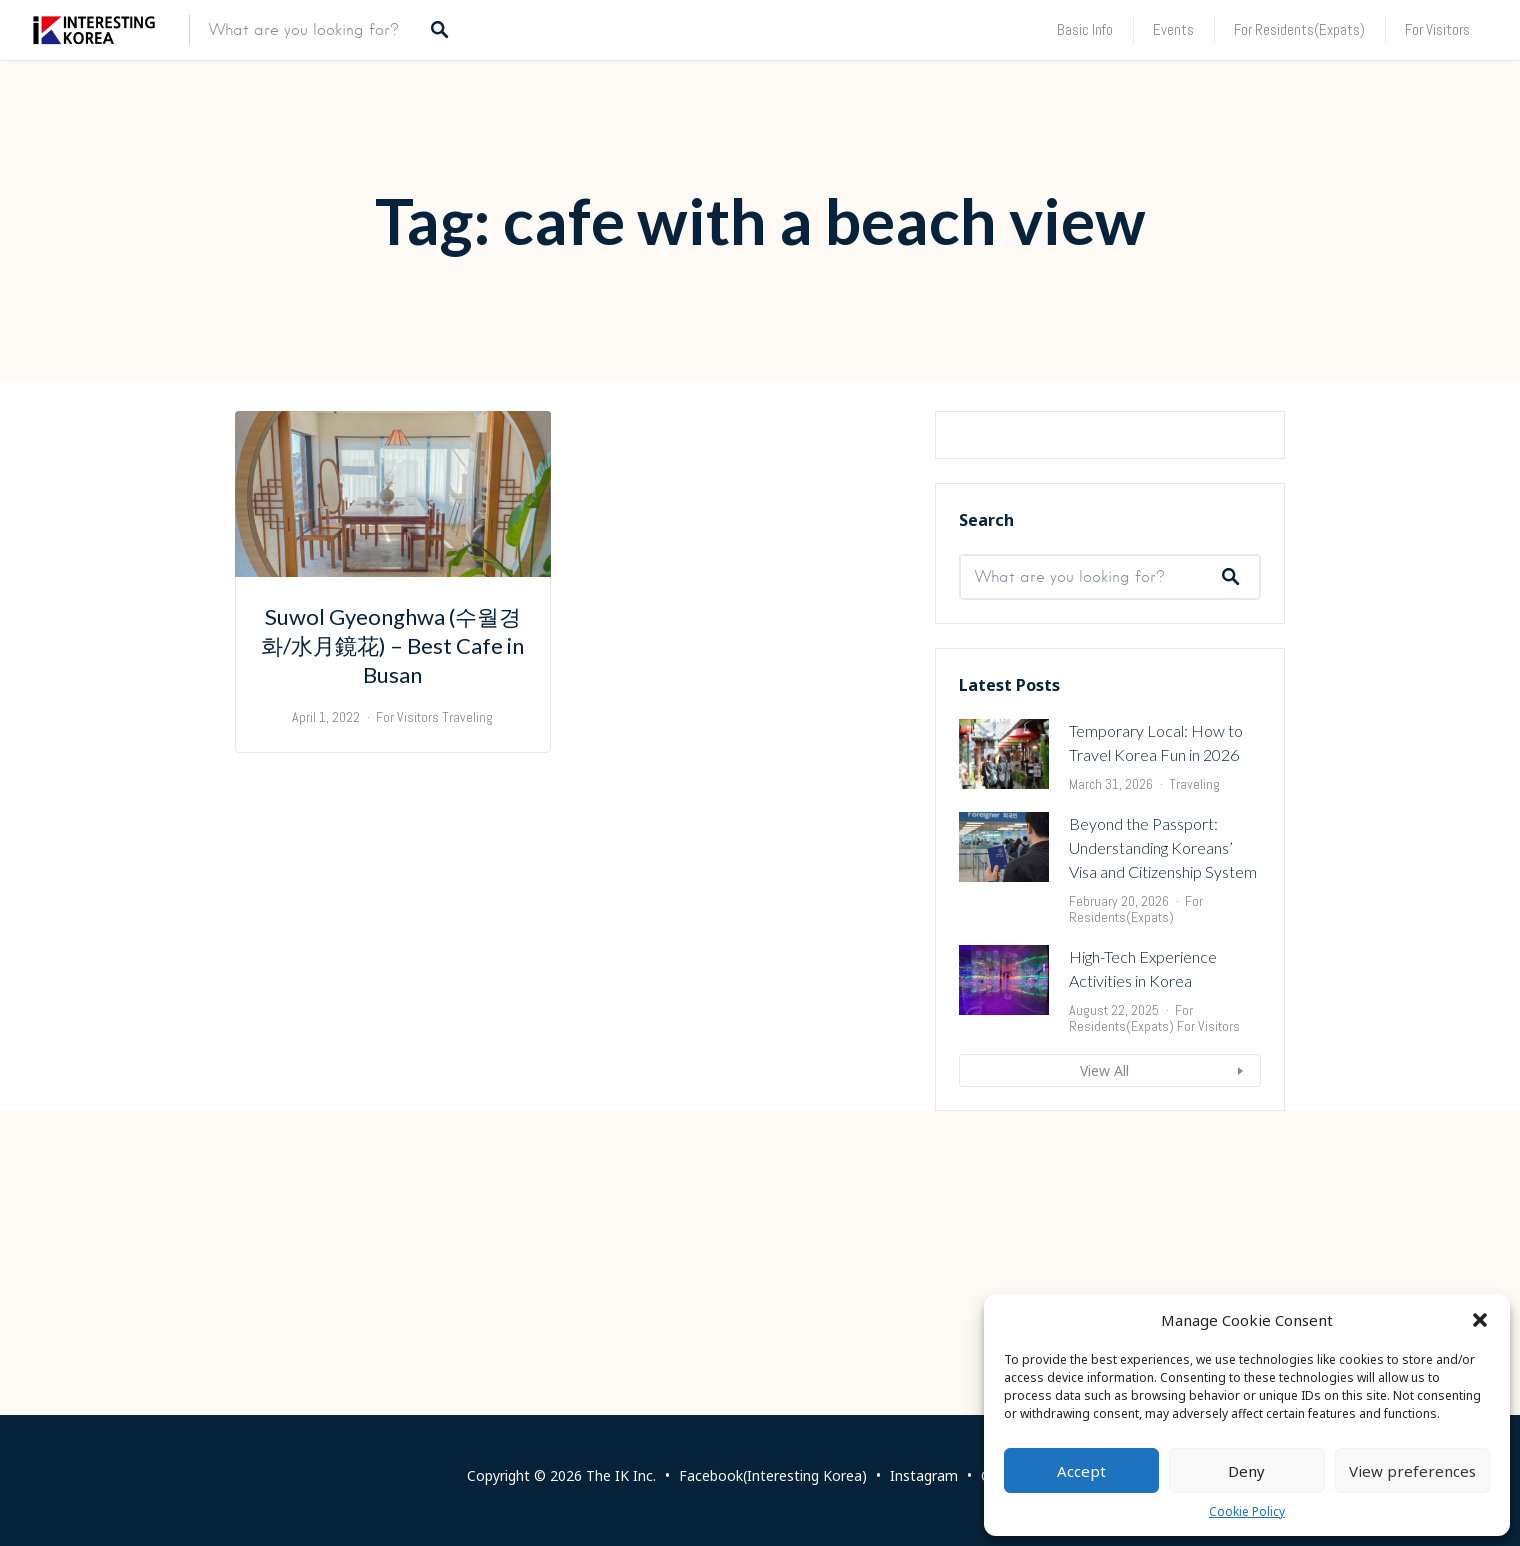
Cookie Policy (1247, 1511)
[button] (1480, 1320)
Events (1173, 29)
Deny (1246, 1471)
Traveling (1194, 1028)
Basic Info (1085, 29)
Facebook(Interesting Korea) (773, 1475)
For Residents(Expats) (1299, 29)
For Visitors (1437, 29)
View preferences (1412, 1471)
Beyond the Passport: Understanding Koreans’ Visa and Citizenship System (1163, 1091)
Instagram (924, 1475)
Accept (1081, 1471)
